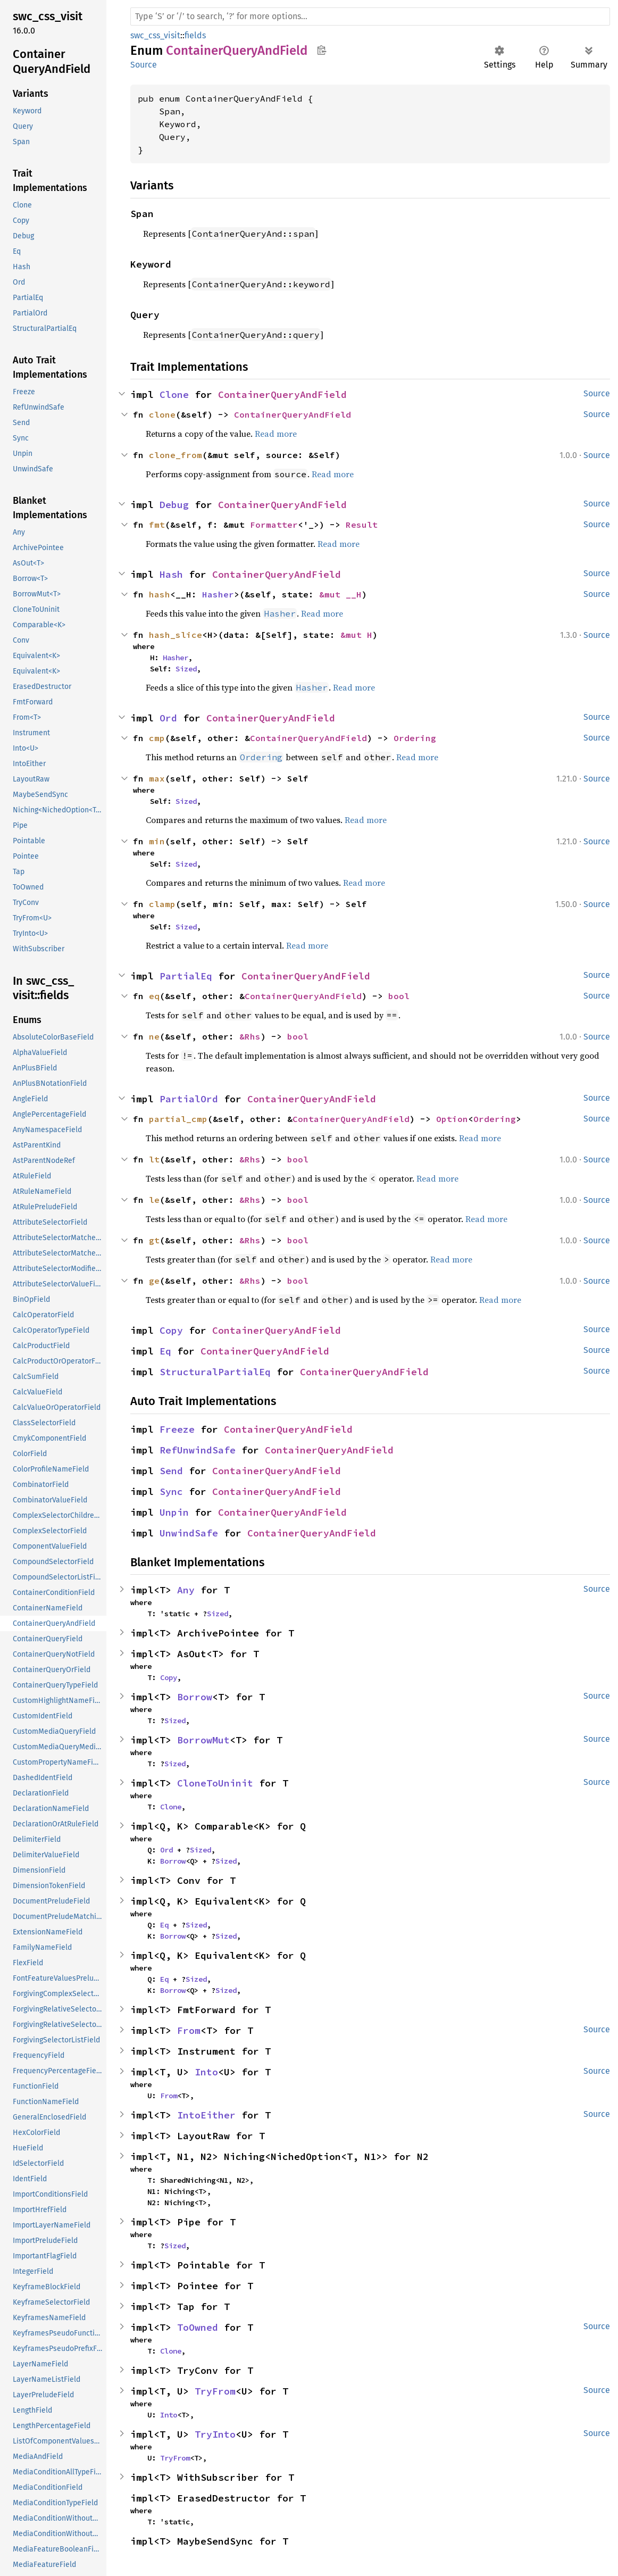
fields (195, 35)
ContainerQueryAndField (282, 394)
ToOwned (197, 2327)
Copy (171, 1330)
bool (399, 996)
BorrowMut (203, 1740)
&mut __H (340, 594)
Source (143, 65)
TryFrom (215, 2391)
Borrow (194, 1697)
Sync (171, 1491)
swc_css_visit (155, 35)
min (157, 841)
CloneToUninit (215, 1783)
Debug (174, 504)
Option (452, 1119)
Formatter (274, 524)
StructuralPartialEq (215, 1372)
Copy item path (321, 50)
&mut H (356, 634)
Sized (186, 669)
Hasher (218, 594)
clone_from (175, 455)
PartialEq (186, 976)
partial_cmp (178, 1119)
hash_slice (175, 634)
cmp (157, 738)
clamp (162, 904)
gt (154, 1240)
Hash (171, 574)
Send (171, 1471)
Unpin (174, 1512)
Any (186, 1590)
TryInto (215, 2434)
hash (159, 594)
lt (154, 1159)
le (154, 1199)
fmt (157, 524)
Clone (174, 394)
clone (162, 414)
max (157, 778)
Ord (168, 718)
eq (154, 996)
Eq (165, 1351)
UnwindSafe (189, 1533)
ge (154, 1280)
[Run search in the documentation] (370, 16)
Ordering (415, 738)
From (189, 2030)
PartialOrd (189, 1099)
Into (206, 2072)
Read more (276, 433)
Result (362, 524)
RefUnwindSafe (198, 1450)
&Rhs (250, 1036)
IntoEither (206, 2115)
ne (154, 1036)
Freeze (177, 1429)
